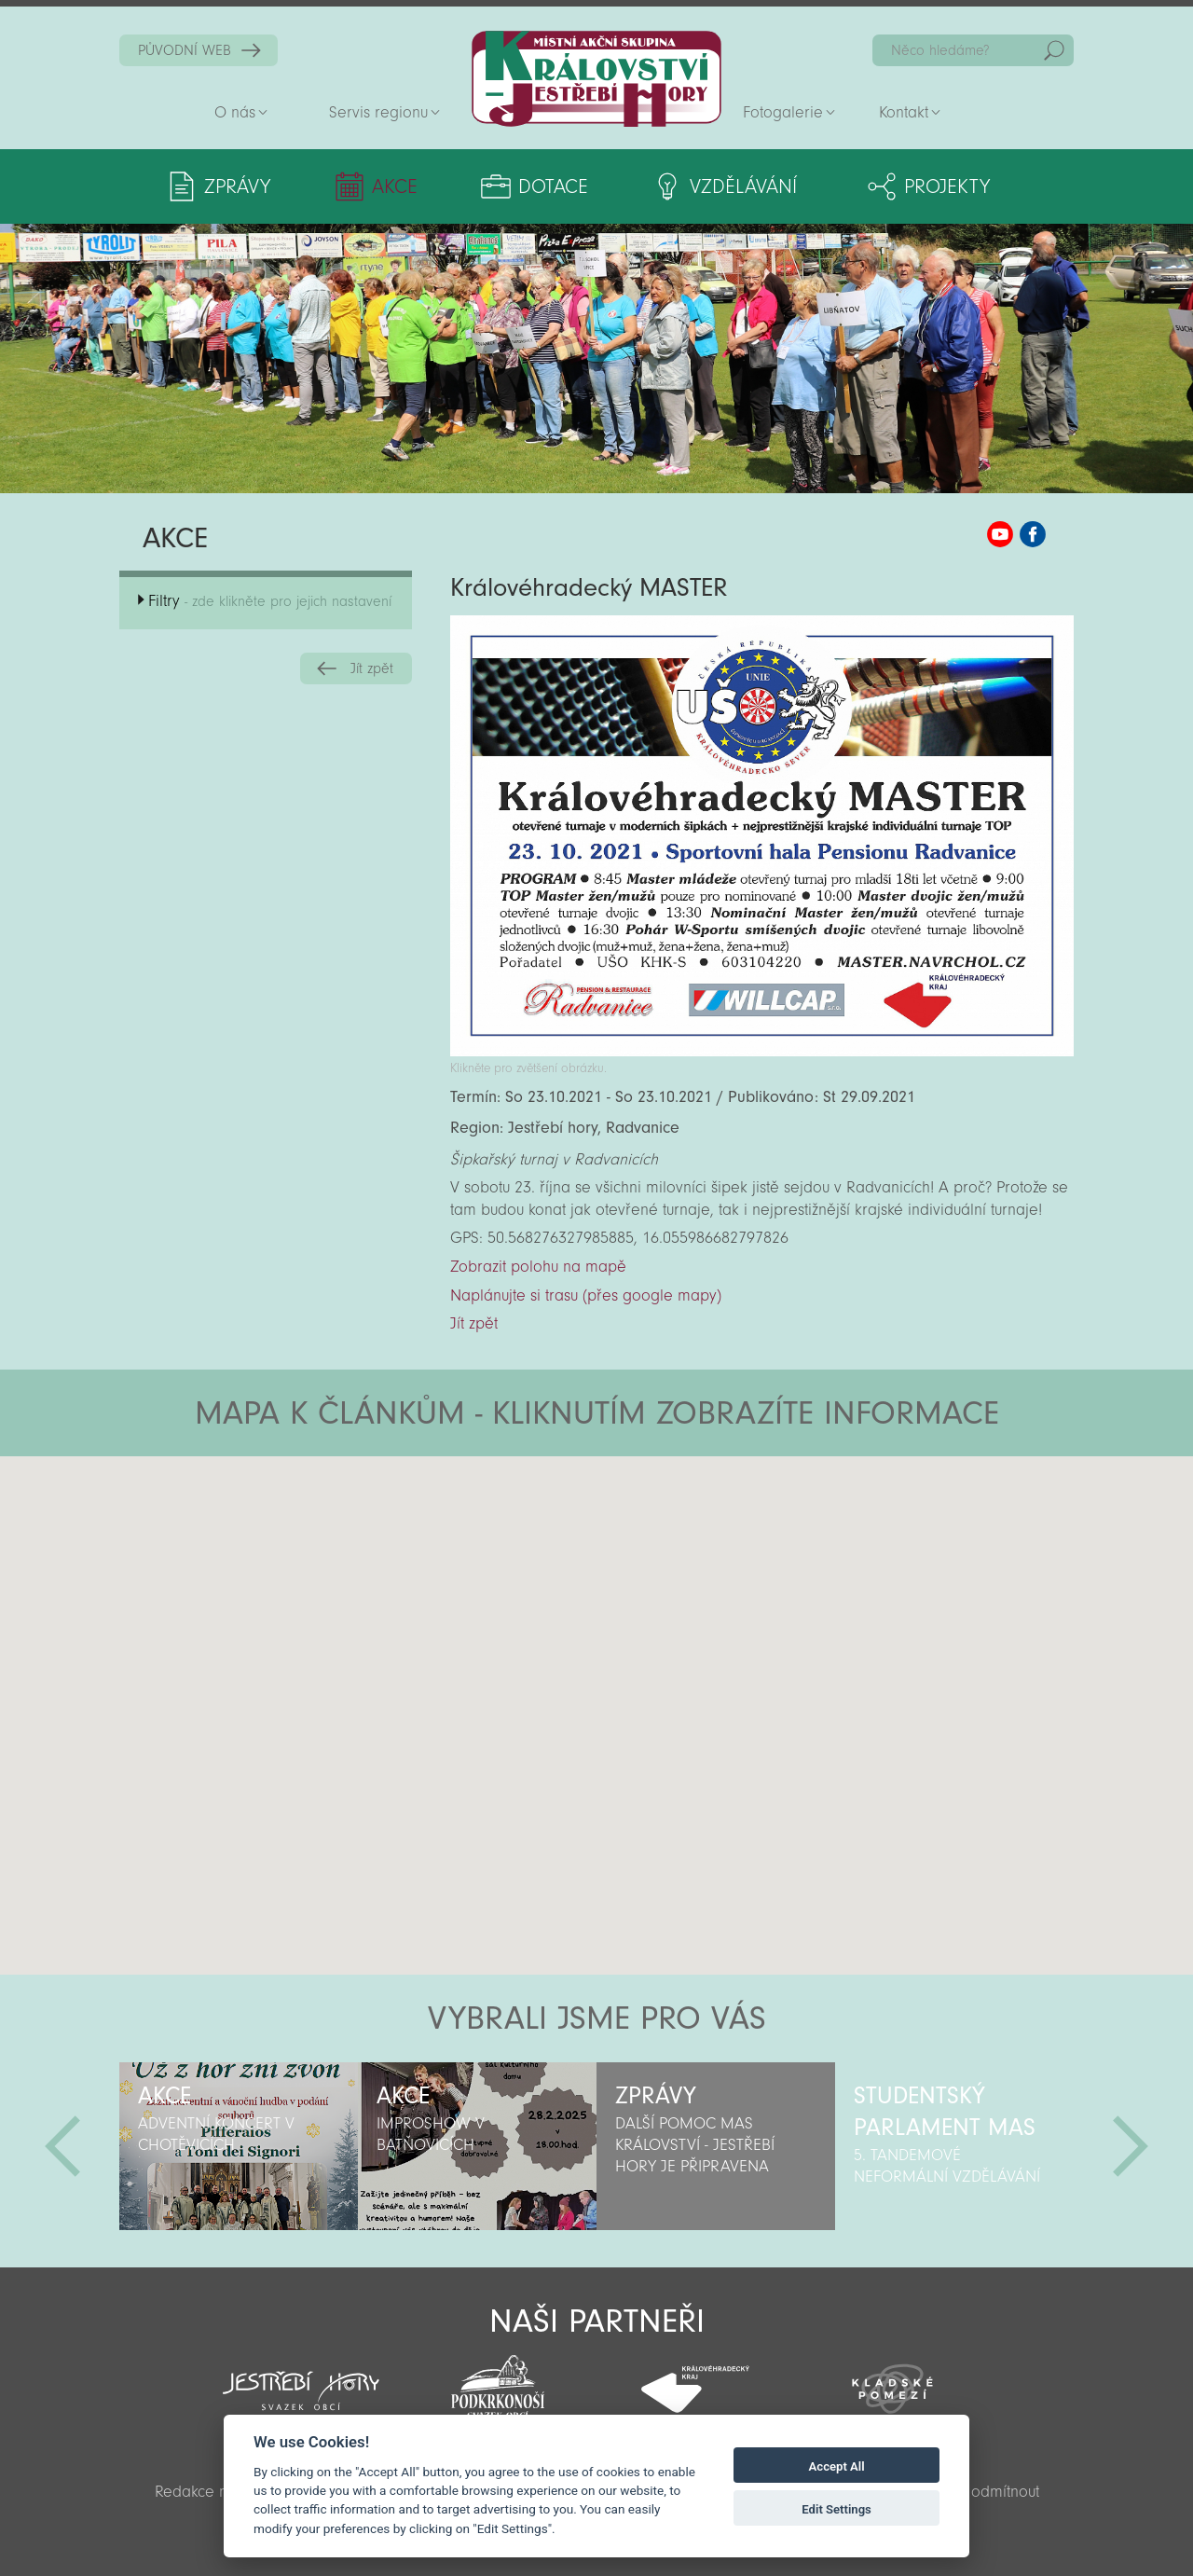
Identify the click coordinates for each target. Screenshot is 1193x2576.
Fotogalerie (783, 112)
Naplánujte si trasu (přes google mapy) (585, 1295)
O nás (234, 112)
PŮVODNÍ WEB (184, 50)
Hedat (1054, 50)
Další (1130, 2146)
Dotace (553, 186)
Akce (395, 186)
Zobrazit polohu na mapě (538, 1266)
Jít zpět (371, 668)
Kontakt (903, 112)
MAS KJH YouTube (1000, 534)
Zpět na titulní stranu (596, 79)
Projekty (947, 186)
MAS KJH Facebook (1033, 534)
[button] (648, 1568)
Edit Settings (836, 2509)
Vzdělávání (743, 186)
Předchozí (62, 2146)
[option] (238, 2146)
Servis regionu (378, 112)
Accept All (837, 2466)
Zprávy (237, 186)
